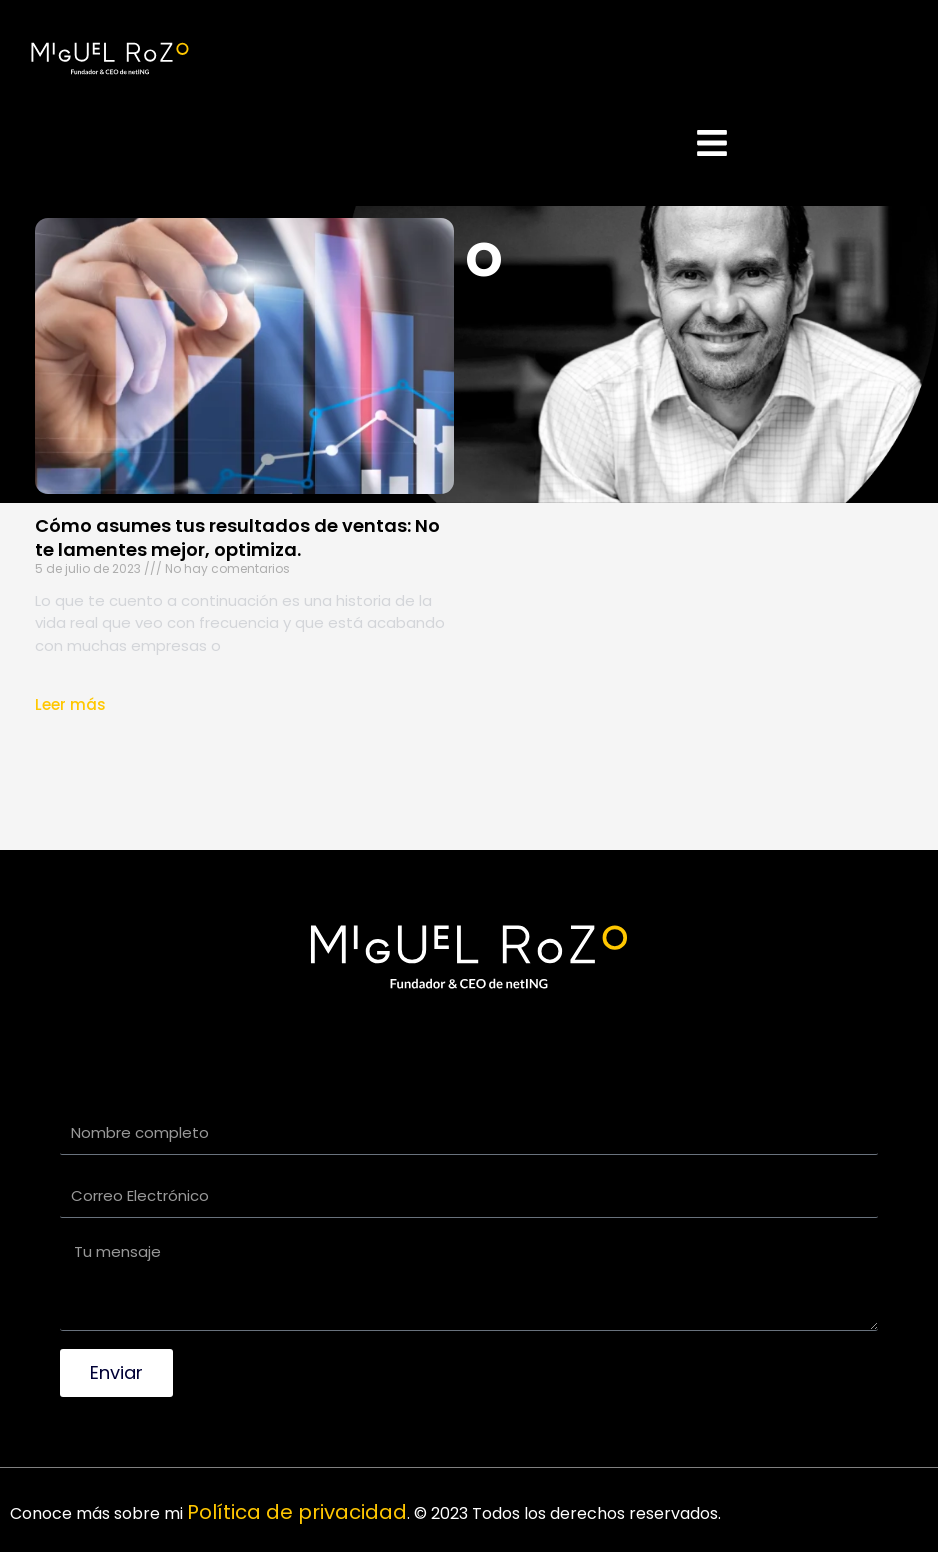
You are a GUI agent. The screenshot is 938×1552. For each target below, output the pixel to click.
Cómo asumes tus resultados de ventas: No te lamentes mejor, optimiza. (237, 537)
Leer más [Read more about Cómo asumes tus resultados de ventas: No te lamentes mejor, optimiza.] (70, 704)
